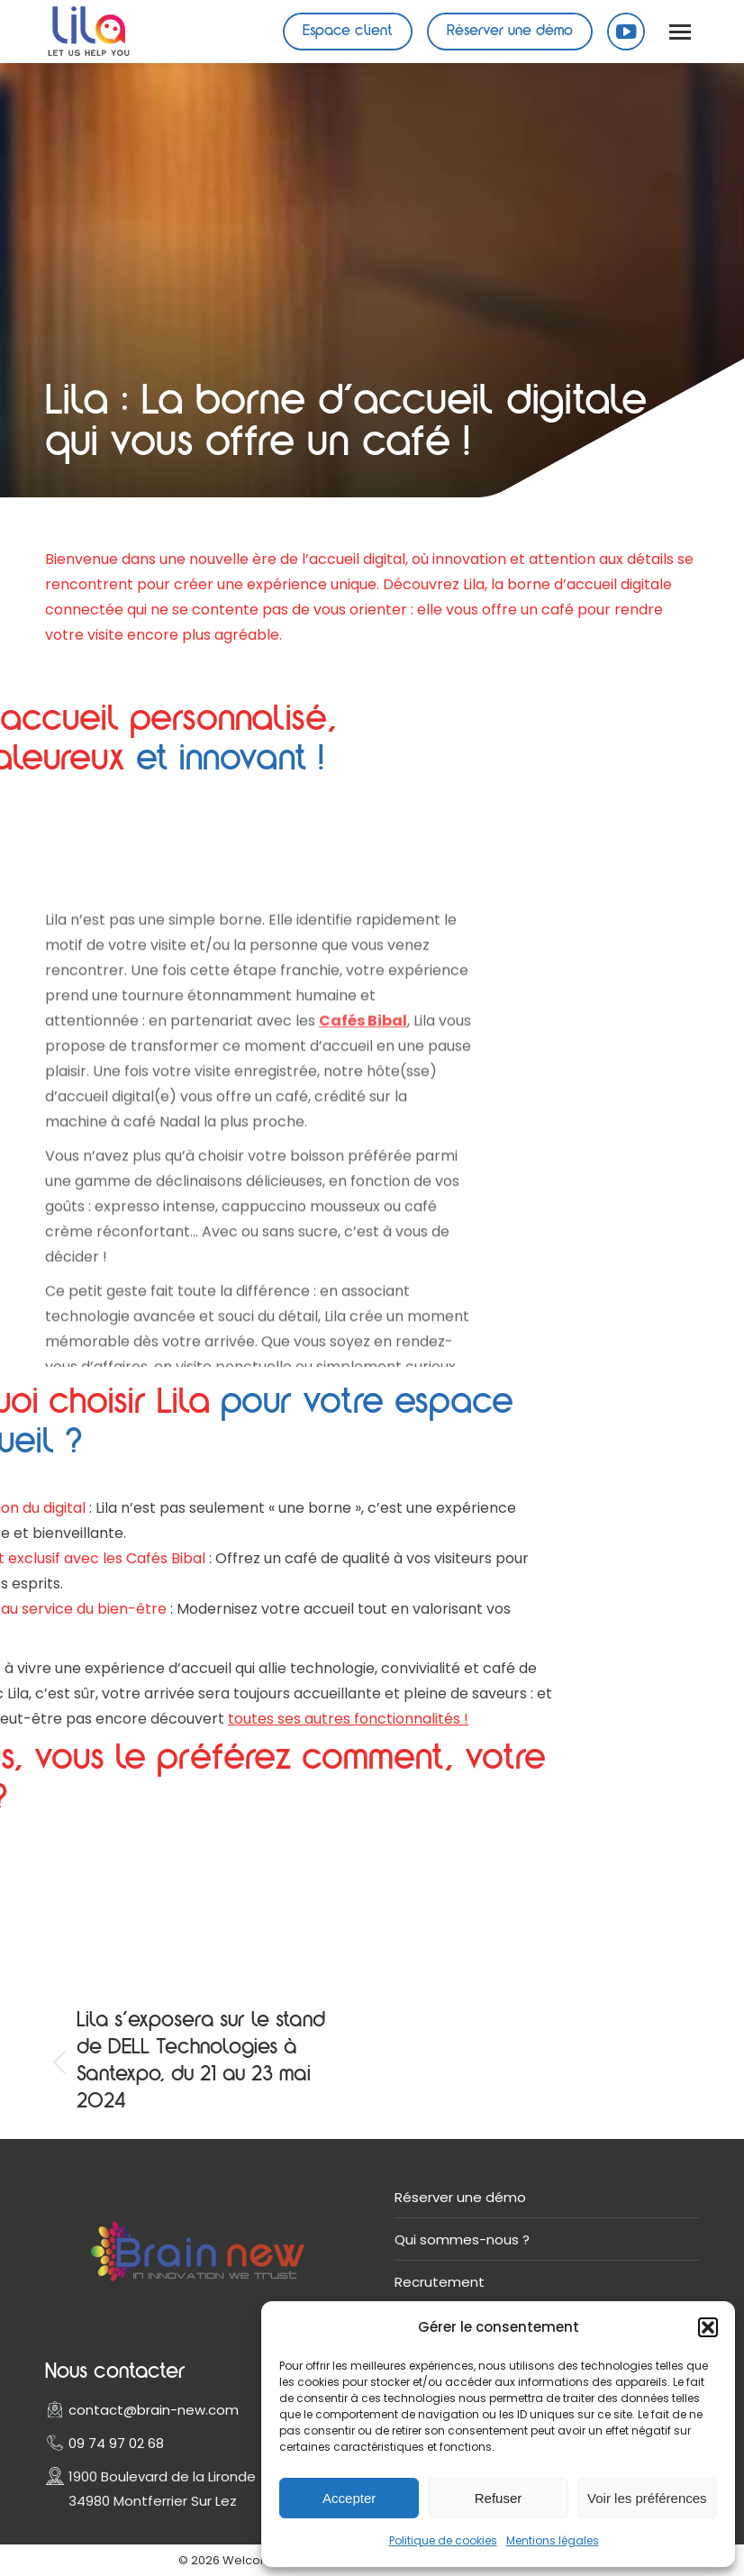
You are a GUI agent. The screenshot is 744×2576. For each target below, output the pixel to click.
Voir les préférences (647, 2498)
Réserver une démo (460, 2197)
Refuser (498, 2498)
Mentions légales (552, 2540)
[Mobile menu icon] (680, 32)
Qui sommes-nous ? (462, 2239)
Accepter (349, 2498)
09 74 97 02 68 (116, 2443)
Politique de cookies (443, 2540)
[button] (708, 2327)
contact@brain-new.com (153, 2409)
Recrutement (440, 2281)
